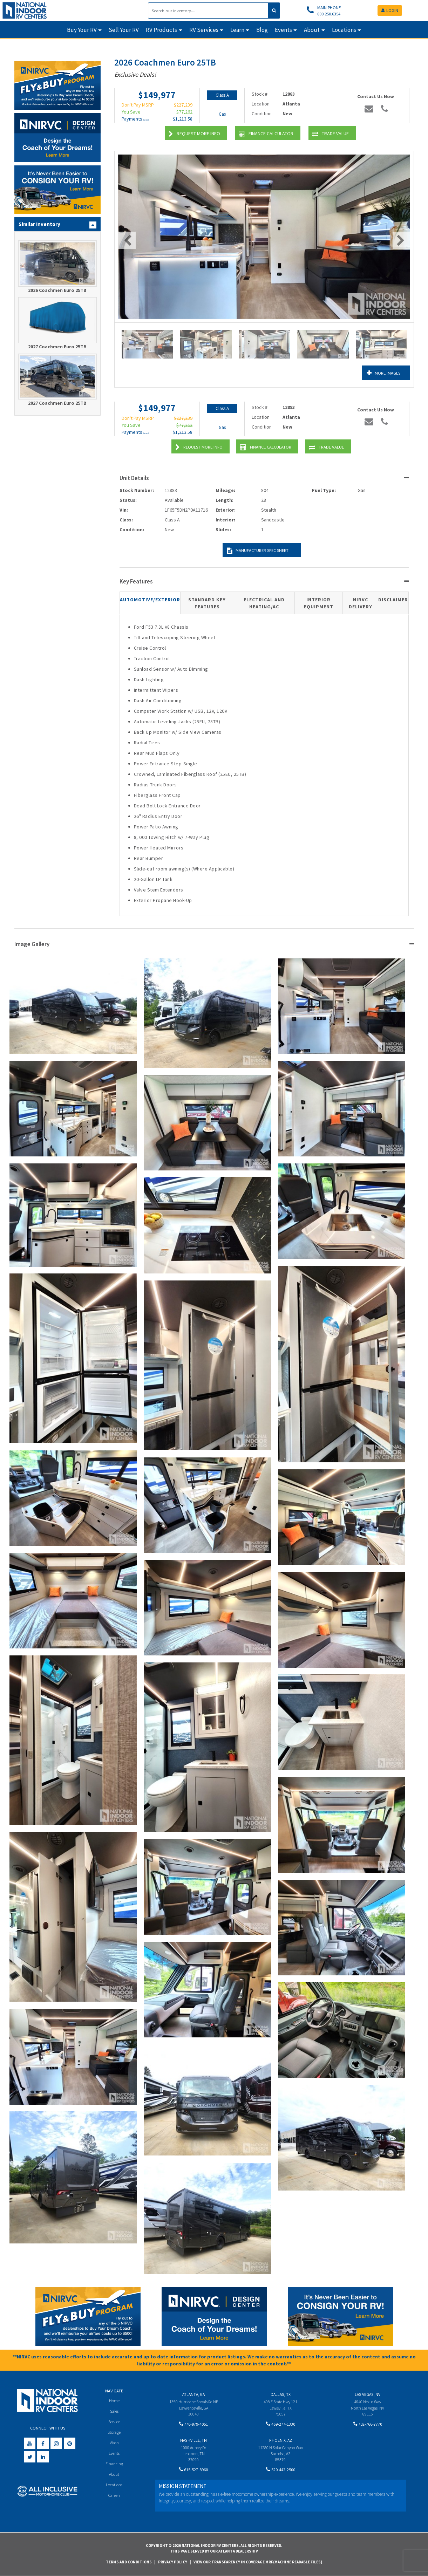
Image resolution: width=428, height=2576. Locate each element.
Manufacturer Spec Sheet (256, 551)
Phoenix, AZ (280, 2441)
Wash (114, 2444)
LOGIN (389, 10)
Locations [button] (344, 30)
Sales (114, 2411)
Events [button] (283, 30)
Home (114, 2401)
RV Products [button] (161, 30)
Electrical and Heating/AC (264, 603)
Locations (114, 2487)
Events (114, 2455)
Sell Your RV (124, 30)
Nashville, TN (193, 2441)
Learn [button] (237, 30)
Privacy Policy (172, 2562)
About (114, 2476)
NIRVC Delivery (360, 603)
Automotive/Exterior (150, 599)
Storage (114, 2433)
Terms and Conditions (129, 2562)
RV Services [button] (203, 30)
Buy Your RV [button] (82, 30)
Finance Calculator (266, 134)
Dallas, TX (281, 2394)
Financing (114, 2465)
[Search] (208, 10)
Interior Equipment (318, 603)
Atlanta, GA (193, 2394)
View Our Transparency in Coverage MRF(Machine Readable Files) (257, 2562)
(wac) (146, 119)
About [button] (312, 30)
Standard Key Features (207, 603)
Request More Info (194, 134)
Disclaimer (393, 599)
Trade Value (330, 134)
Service (114, 2422)
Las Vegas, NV (367, 2394)
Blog (262, 30)
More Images (379, 373)
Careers (114, 2498)
